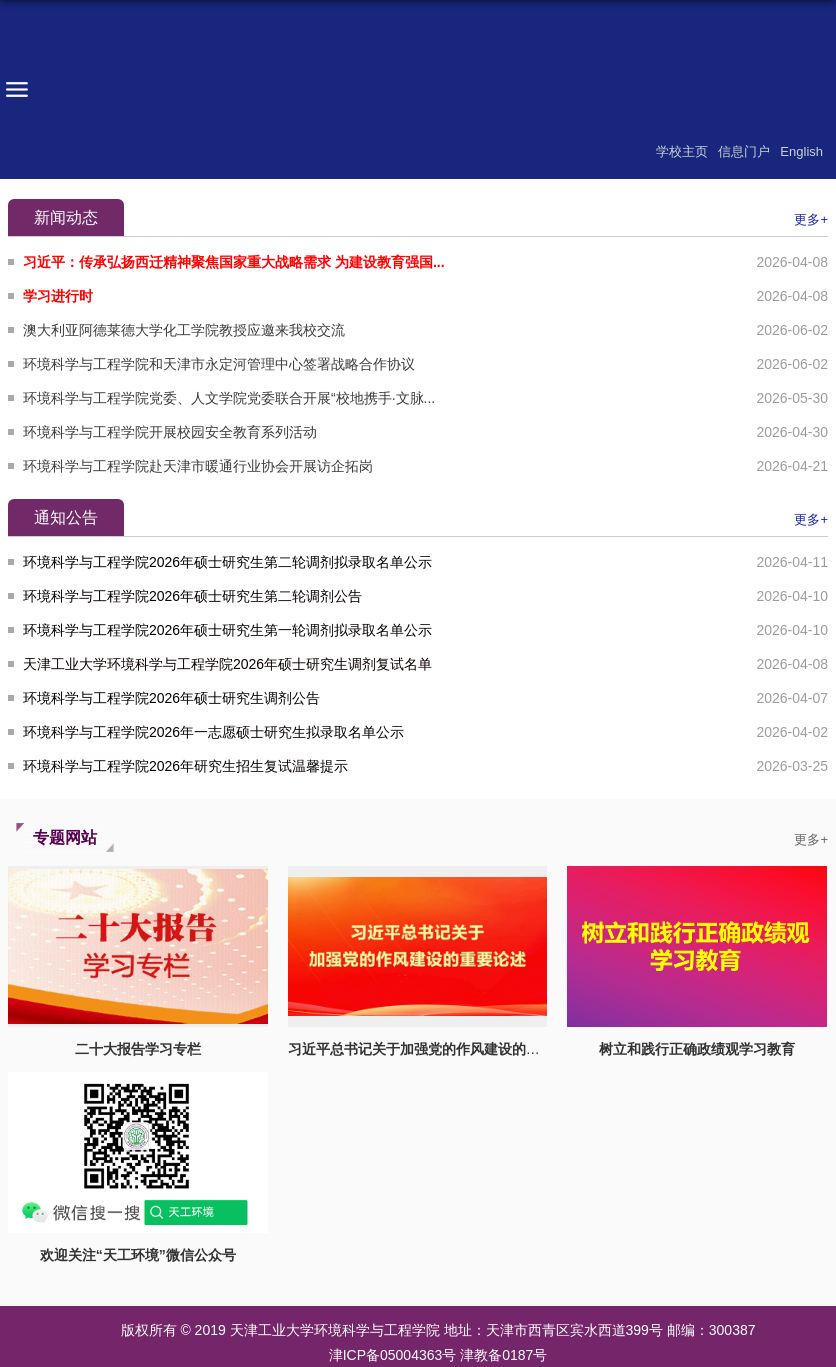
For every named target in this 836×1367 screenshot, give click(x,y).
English (801, 151)
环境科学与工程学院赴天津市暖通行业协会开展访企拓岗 (198, 466)
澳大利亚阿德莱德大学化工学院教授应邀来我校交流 (184, 330)
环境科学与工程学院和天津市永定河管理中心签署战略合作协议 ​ (221, 364)
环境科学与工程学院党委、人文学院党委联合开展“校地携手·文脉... (229, 398)
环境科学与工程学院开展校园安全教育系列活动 (170, 432)
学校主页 (682, 151)
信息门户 (744, 151)
